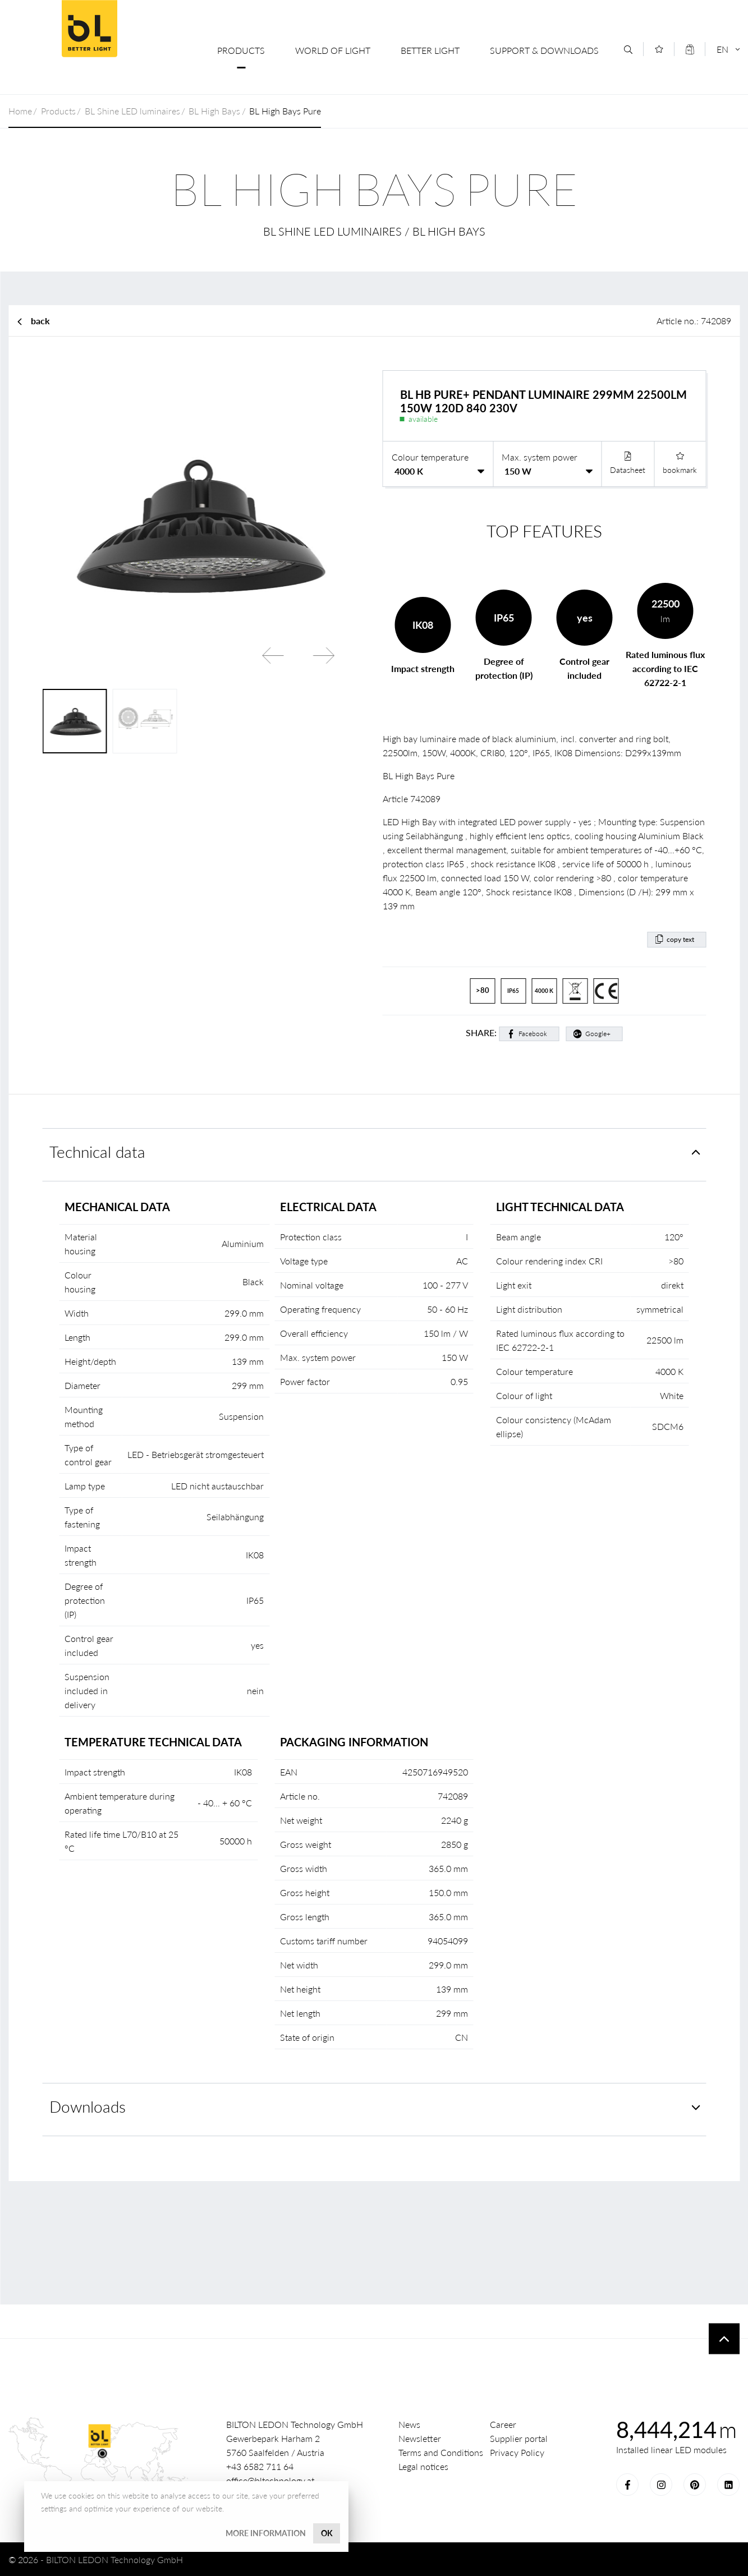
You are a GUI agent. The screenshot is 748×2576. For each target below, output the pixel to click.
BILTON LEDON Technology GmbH (89, 28)
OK (327, 2533)
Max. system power (539, 457)
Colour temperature (430, 457)
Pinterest (694, 2484)
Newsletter (419, 2438)
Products (241, 50)
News (409, 2424)
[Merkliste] (659, 49)
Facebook (532, 1033)
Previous (273, 655)
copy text (680, 939)
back (40, 320)
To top (724, 2339)
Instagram (661, 2484)
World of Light (332, 50)
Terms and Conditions (440, 2452)
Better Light (430, 50)
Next (324, 655)
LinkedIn (728, 2484)
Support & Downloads (544, 50)
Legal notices (423, 2466)
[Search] (628, 49)
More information (266, 2533)
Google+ (598, 1033)
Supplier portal (519, 2438)
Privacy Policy (517, 2452)
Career (503, 2424)
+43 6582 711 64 (259, 2466)
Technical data (97, 1152)
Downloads (87, 2106)
